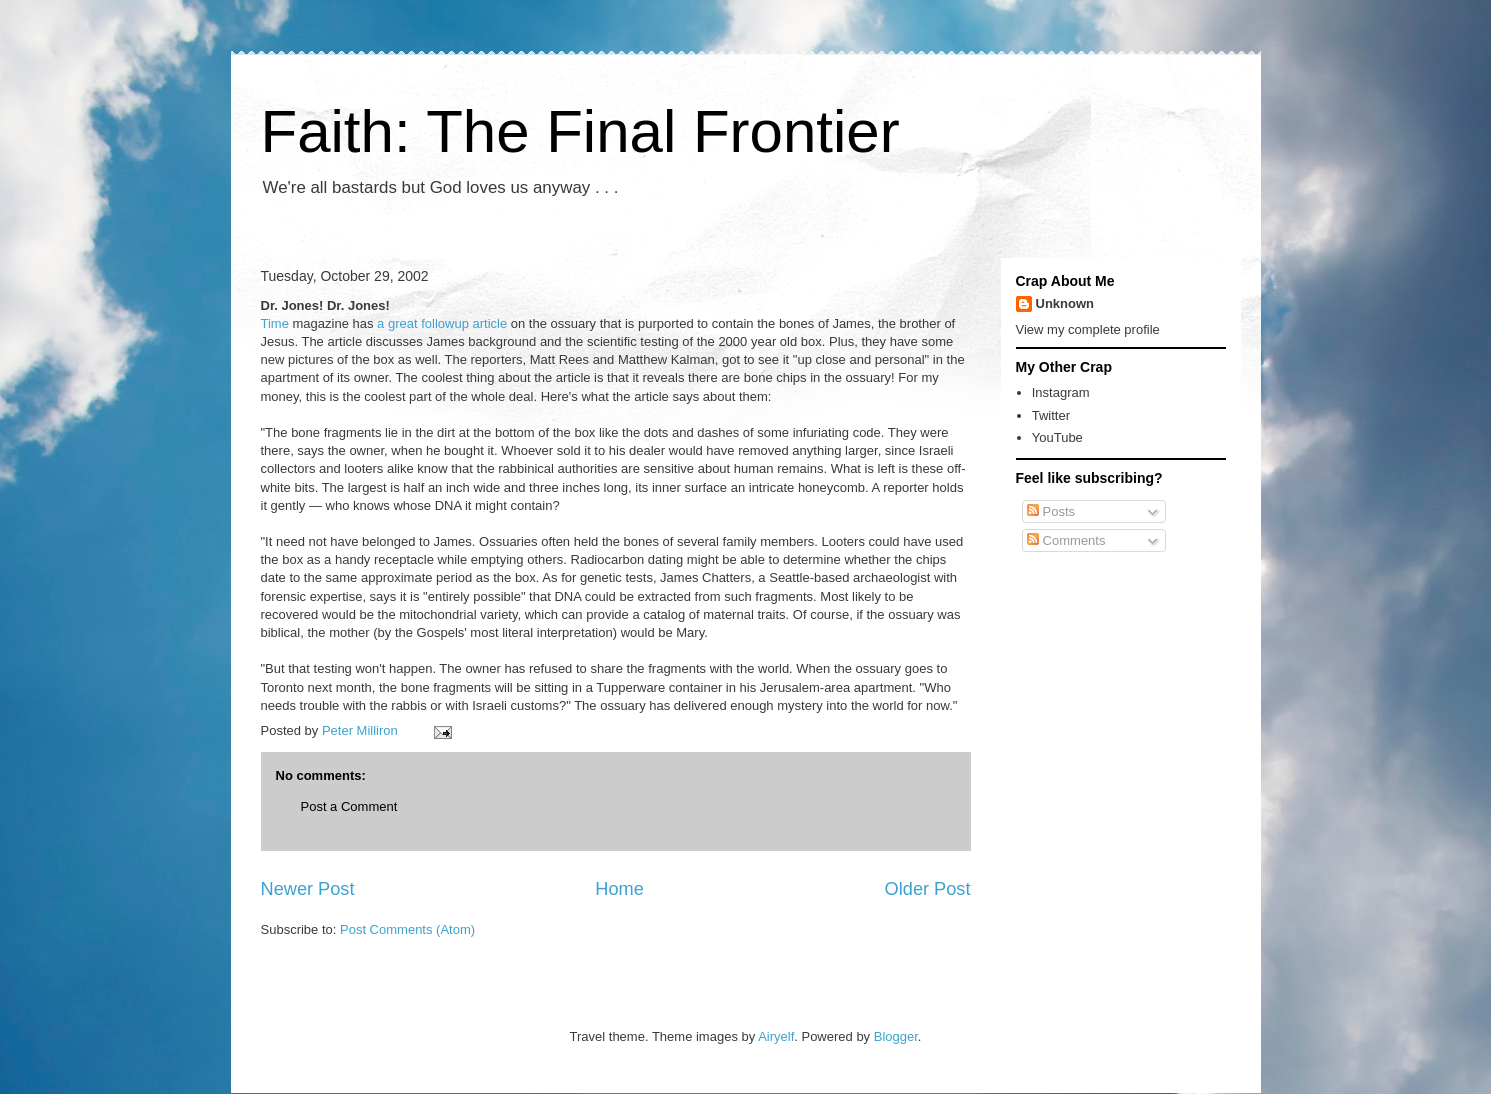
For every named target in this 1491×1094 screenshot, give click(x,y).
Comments (1066, 540)
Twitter (1051, 415)
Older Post (928, 889)
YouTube (1057, 437)
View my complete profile (1088, 329)
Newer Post (308, 889)
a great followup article (444, 323)
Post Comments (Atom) (407, 929)
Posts (1051, 511)
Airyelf (776, 1036)
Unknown (1065, 303)
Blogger (896, 1036)
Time (277, 323)
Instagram (1061, 392)
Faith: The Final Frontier (580, 131)
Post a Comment (349, 806)
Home (619, 889)
